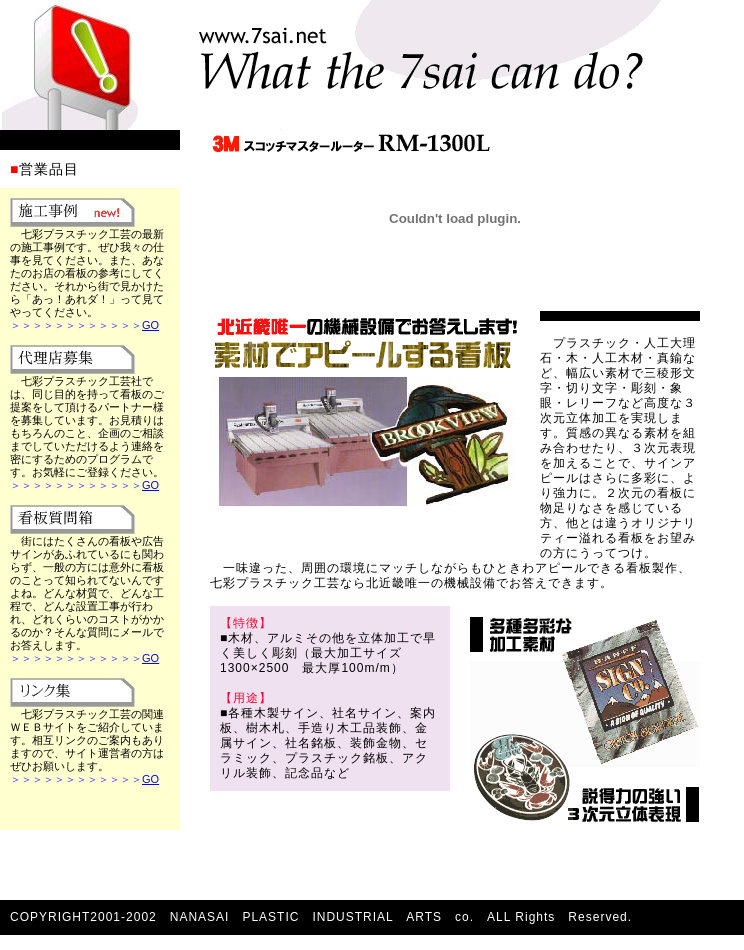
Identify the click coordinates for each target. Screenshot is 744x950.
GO (150, 325)
